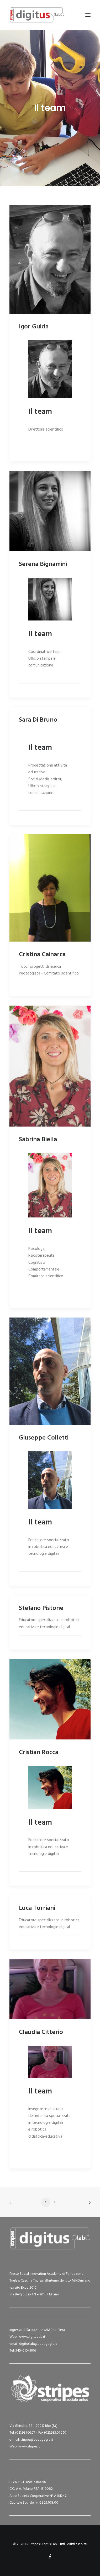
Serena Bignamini (43, 564)
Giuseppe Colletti (44, 1438)
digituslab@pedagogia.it (38, 2344)
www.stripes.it (29, 2446)
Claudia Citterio (41, 2032)
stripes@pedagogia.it (36, 2439)
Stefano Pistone (41, 1608)
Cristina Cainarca (42, 955)
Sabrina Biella (38, 1140)
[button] (88, 15)
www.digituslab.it (31, 2337)
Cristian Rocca (38, 1752)
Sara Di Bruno (38, 720)
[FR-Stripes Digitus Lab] (37, 15)
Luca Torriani (37, 1908)
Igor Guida (34, 327)
